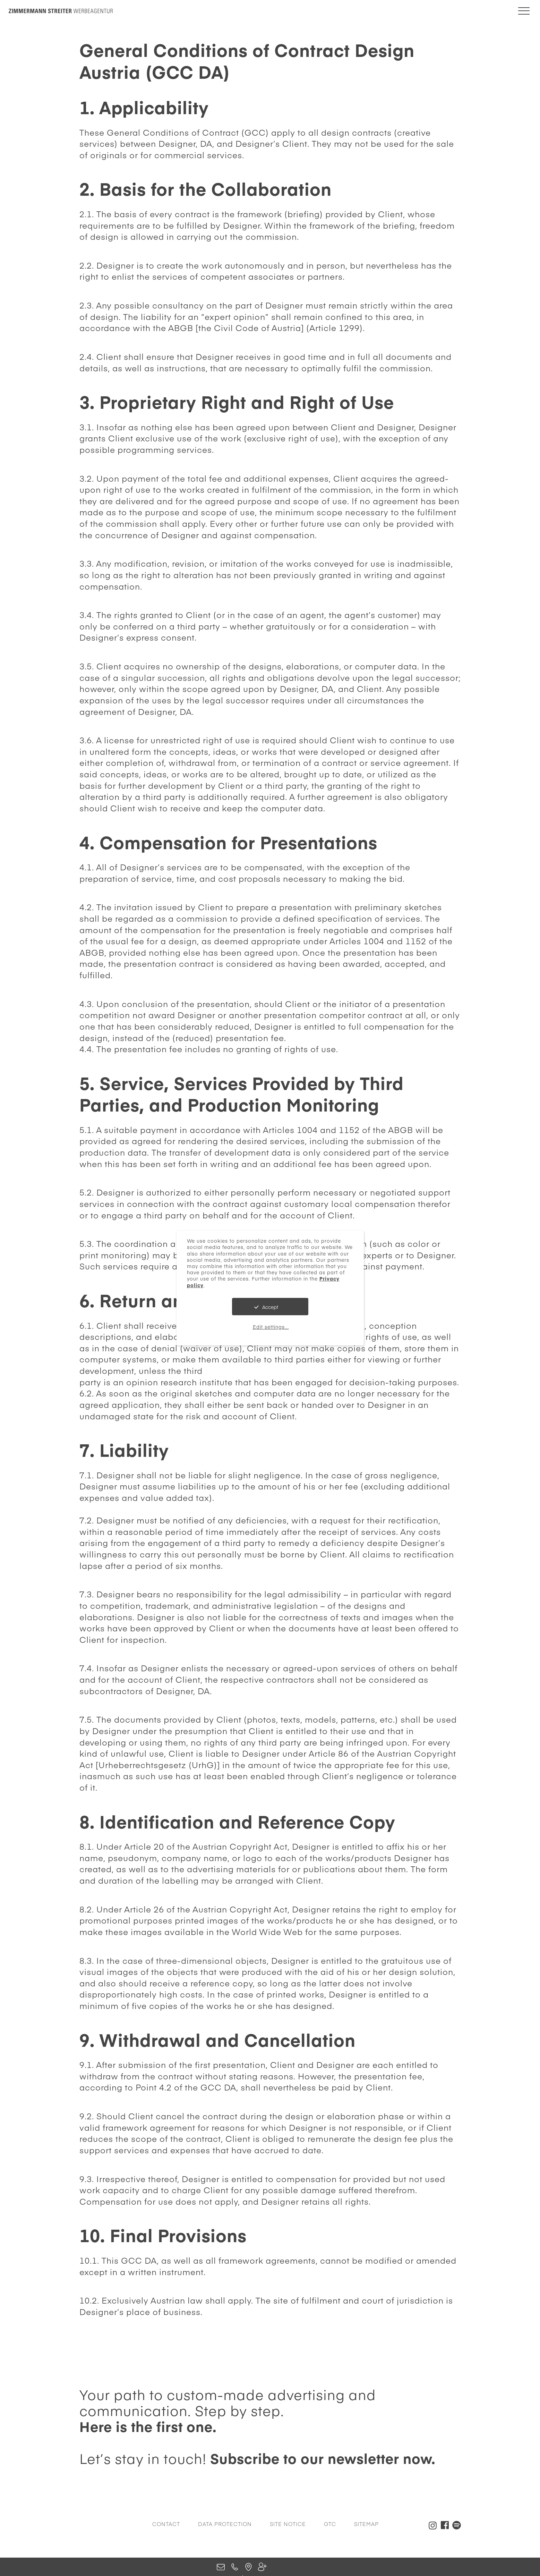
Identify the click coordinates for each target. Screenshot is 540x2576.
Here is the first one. (147, 2426)
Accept (270, 1306)
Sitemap (366, 2523)
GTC (330, 2523)
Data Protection (225, 2523)
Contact (166, 2523)
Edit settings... (271, 1326)
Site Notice (288, 2523)
